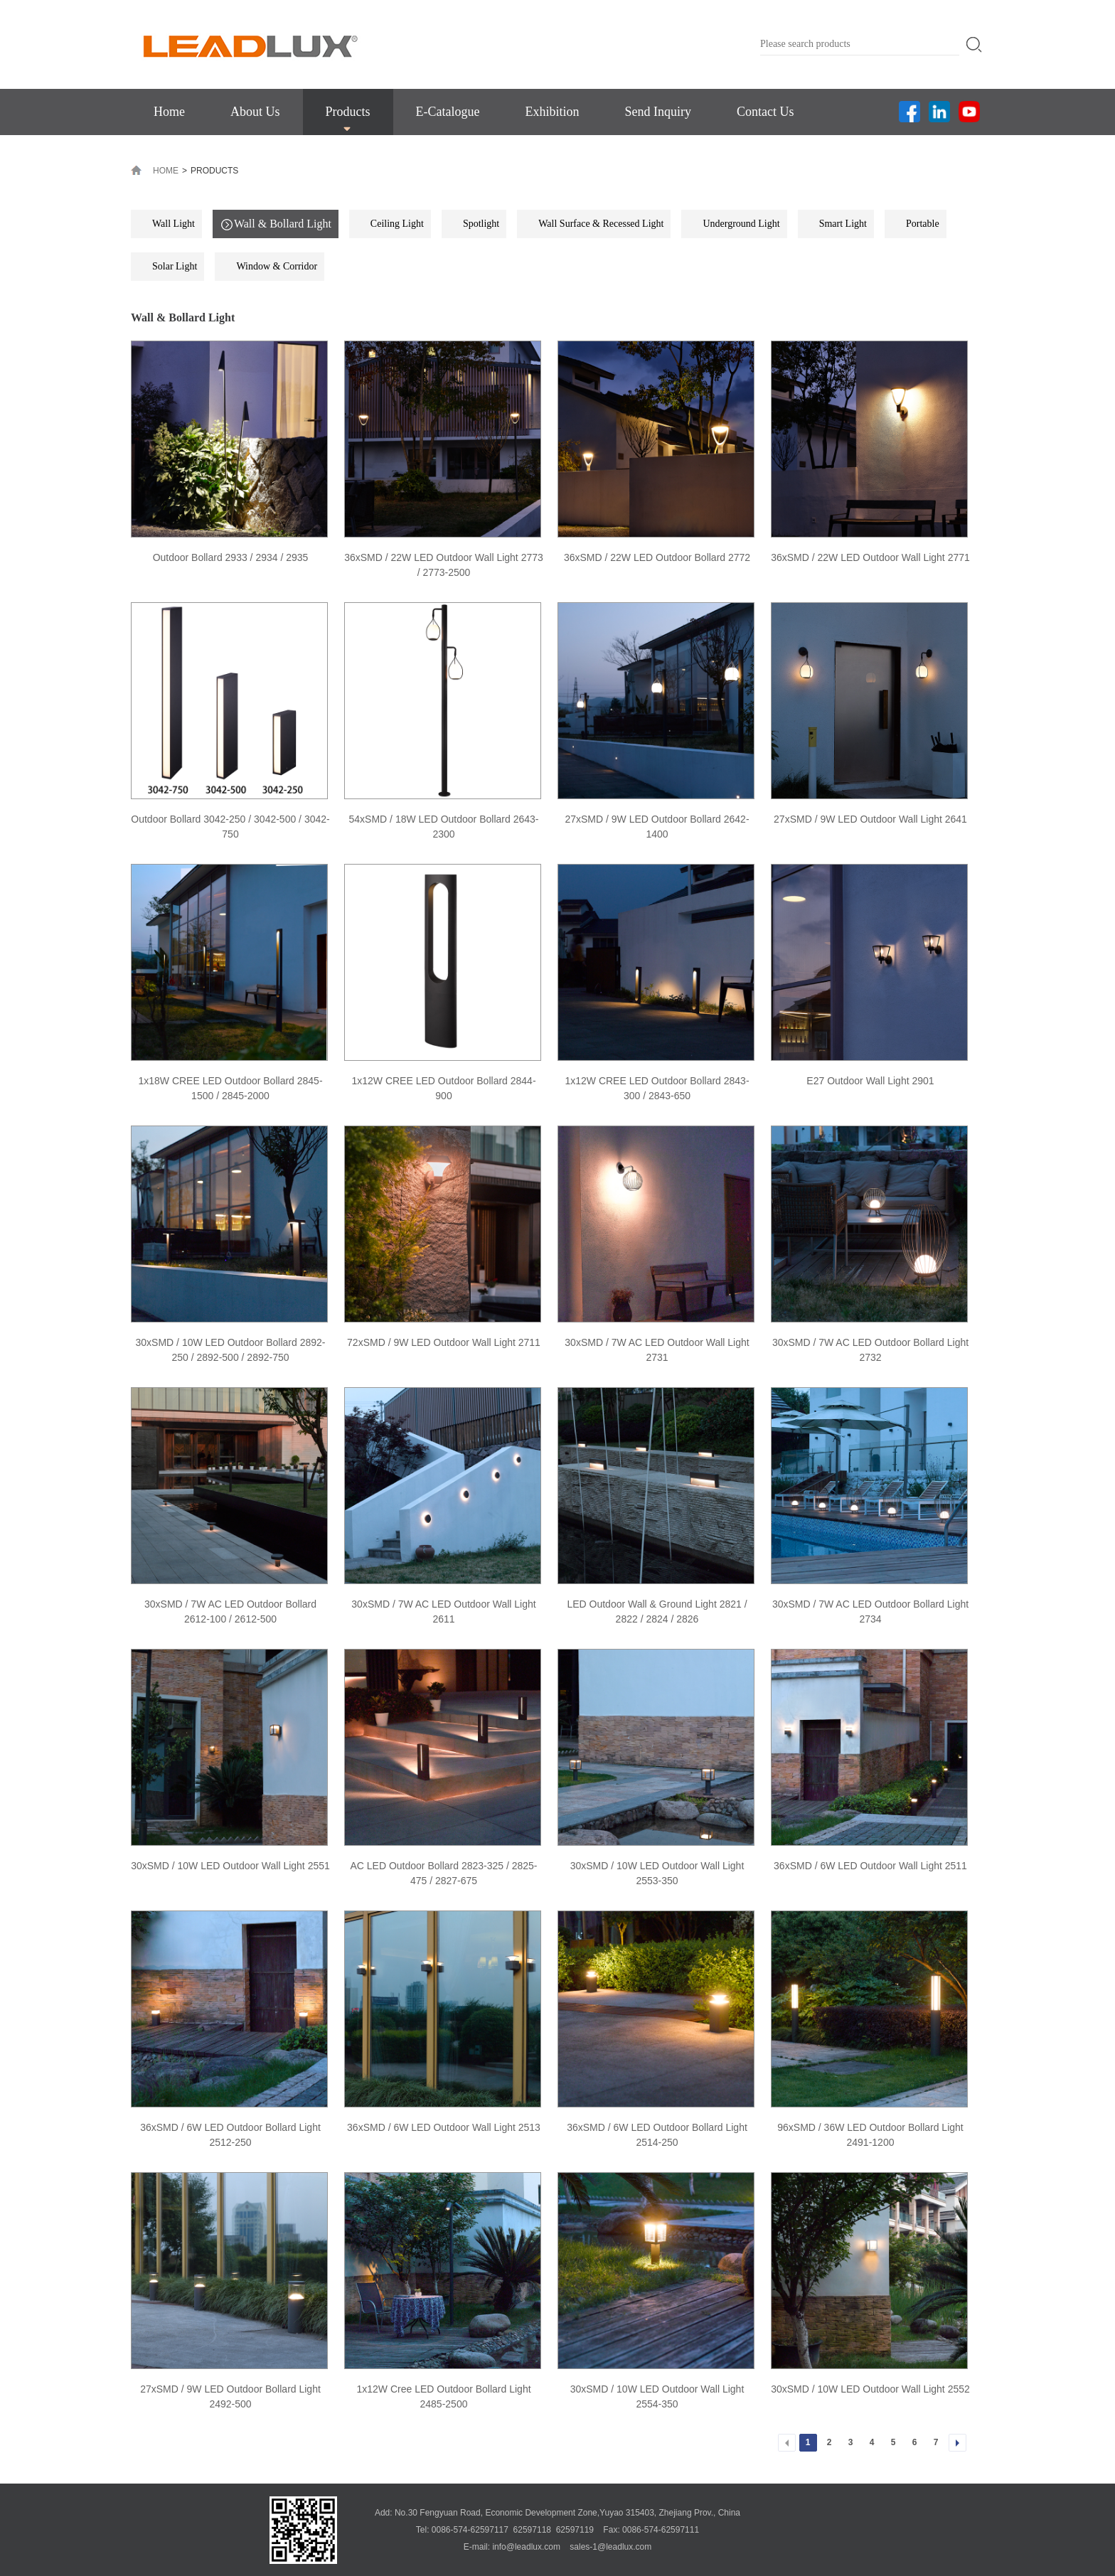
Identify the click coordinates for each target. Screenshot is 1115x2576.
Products (348, 112)
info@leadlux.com (526, 2547)
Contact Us (765, 112)
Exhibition (552, 112)
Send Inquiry (657, 112)
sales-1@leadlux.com (610, 2547)
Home (169, 112)
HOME (165, 171)
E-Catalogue (448, 112)
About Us (255, 112)
